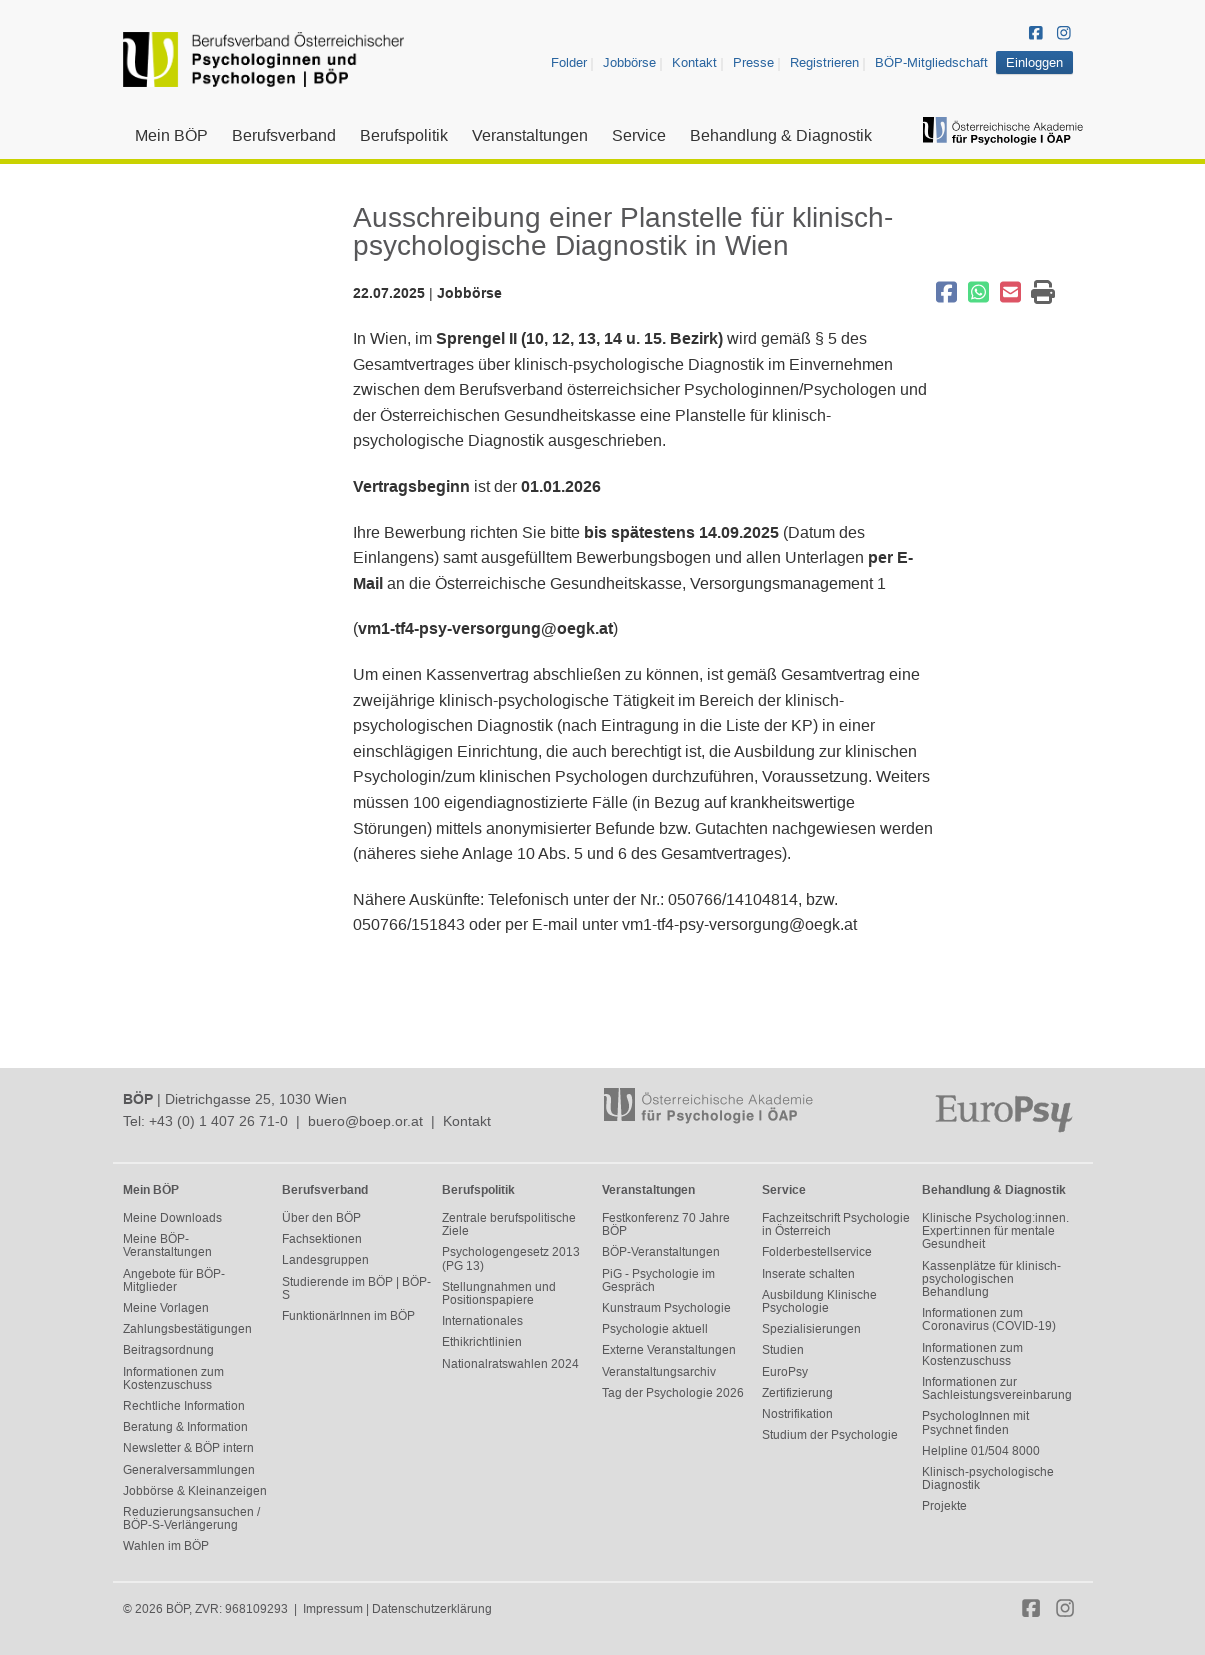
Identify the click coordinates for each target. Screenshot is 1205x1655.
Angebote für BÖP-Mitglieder (174, 1280)
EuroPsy (785, 1372)
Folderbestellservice (817, 1252)
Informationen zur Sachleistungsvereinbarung (997, 1388)
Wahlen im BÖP (166, 1546)
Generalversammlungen (189, 1470)
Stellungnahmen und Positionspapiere (499, 1293)
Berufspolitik (404, 135)
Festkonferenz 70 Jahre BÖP (666, 1224)
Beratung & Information (185, 1427)
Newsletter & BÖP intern (188, 1448)
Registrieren (824, 62)
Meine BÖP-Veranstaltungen (167, 1245)
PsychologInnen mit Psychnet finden (975, 1422)
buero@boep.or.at (365, 1121)
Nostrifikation (797, 1414)
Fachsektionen (322, 1239)
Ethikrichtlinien (482, 1342)
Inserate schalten (808, 1274)
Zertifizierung (797, 1393)
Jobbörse (629, 62)
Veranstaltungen (530, 135)
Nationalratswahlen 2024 (510, 1364)
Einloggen (1034, 62)
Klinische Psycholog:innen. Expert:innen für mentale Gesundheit (995, 1231)
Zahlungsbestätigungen (187, 1329)
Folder (569, 62)
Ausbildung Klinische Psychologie (819, 1301)
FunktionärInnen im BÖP (348, 1316)
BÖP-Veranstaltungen (661, 1252)
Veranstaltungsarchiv (659, 1372)
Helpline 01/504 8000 (981, 1451)
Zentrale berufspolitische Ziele (509, 1224)
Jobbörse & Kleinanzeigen (195, 1491)
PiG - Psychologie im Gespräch (658, 1280)
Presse (753, 62)
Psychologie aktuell (655, 1329)
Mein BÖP (171, 135)
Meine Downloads (172, 1218)
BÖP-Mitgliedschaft (931, 62)
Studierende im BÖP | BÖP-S (356, 1288)
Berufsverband (284, 135)
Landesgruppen (325, 1260)
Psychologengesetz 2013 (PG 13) (511, 1258)
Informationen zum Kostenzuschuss (173, 1378)
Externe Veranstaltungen (669, 1350)
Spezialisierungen (811, 1329)
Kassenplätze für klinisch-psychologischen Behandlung (991, 1279)
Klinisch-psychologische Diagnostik (988, 1478)
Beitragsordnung (168, 1350)
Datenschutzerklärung (432, 1609)
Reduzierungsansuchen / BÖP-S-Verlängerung (191, 1518)
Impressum (333, 1609)
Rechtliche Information (184, 1406)
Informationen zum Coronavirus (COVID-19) (989, 1319)
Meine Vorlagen (166, 1308)
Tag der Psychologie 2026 (673, 1393)
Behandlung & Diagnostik (781, 135)
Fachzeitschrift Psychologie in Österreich (836, 1224)
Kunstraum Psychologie (666, 1308)
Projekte (944, 1506)
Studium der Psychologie (830, 1435)
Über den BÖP (321, 1218)
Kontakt (694, 62)
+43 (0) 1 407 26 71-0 (218, 1121)
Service (639, 135)
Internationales (482, 1321)
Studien (783, 1350)
